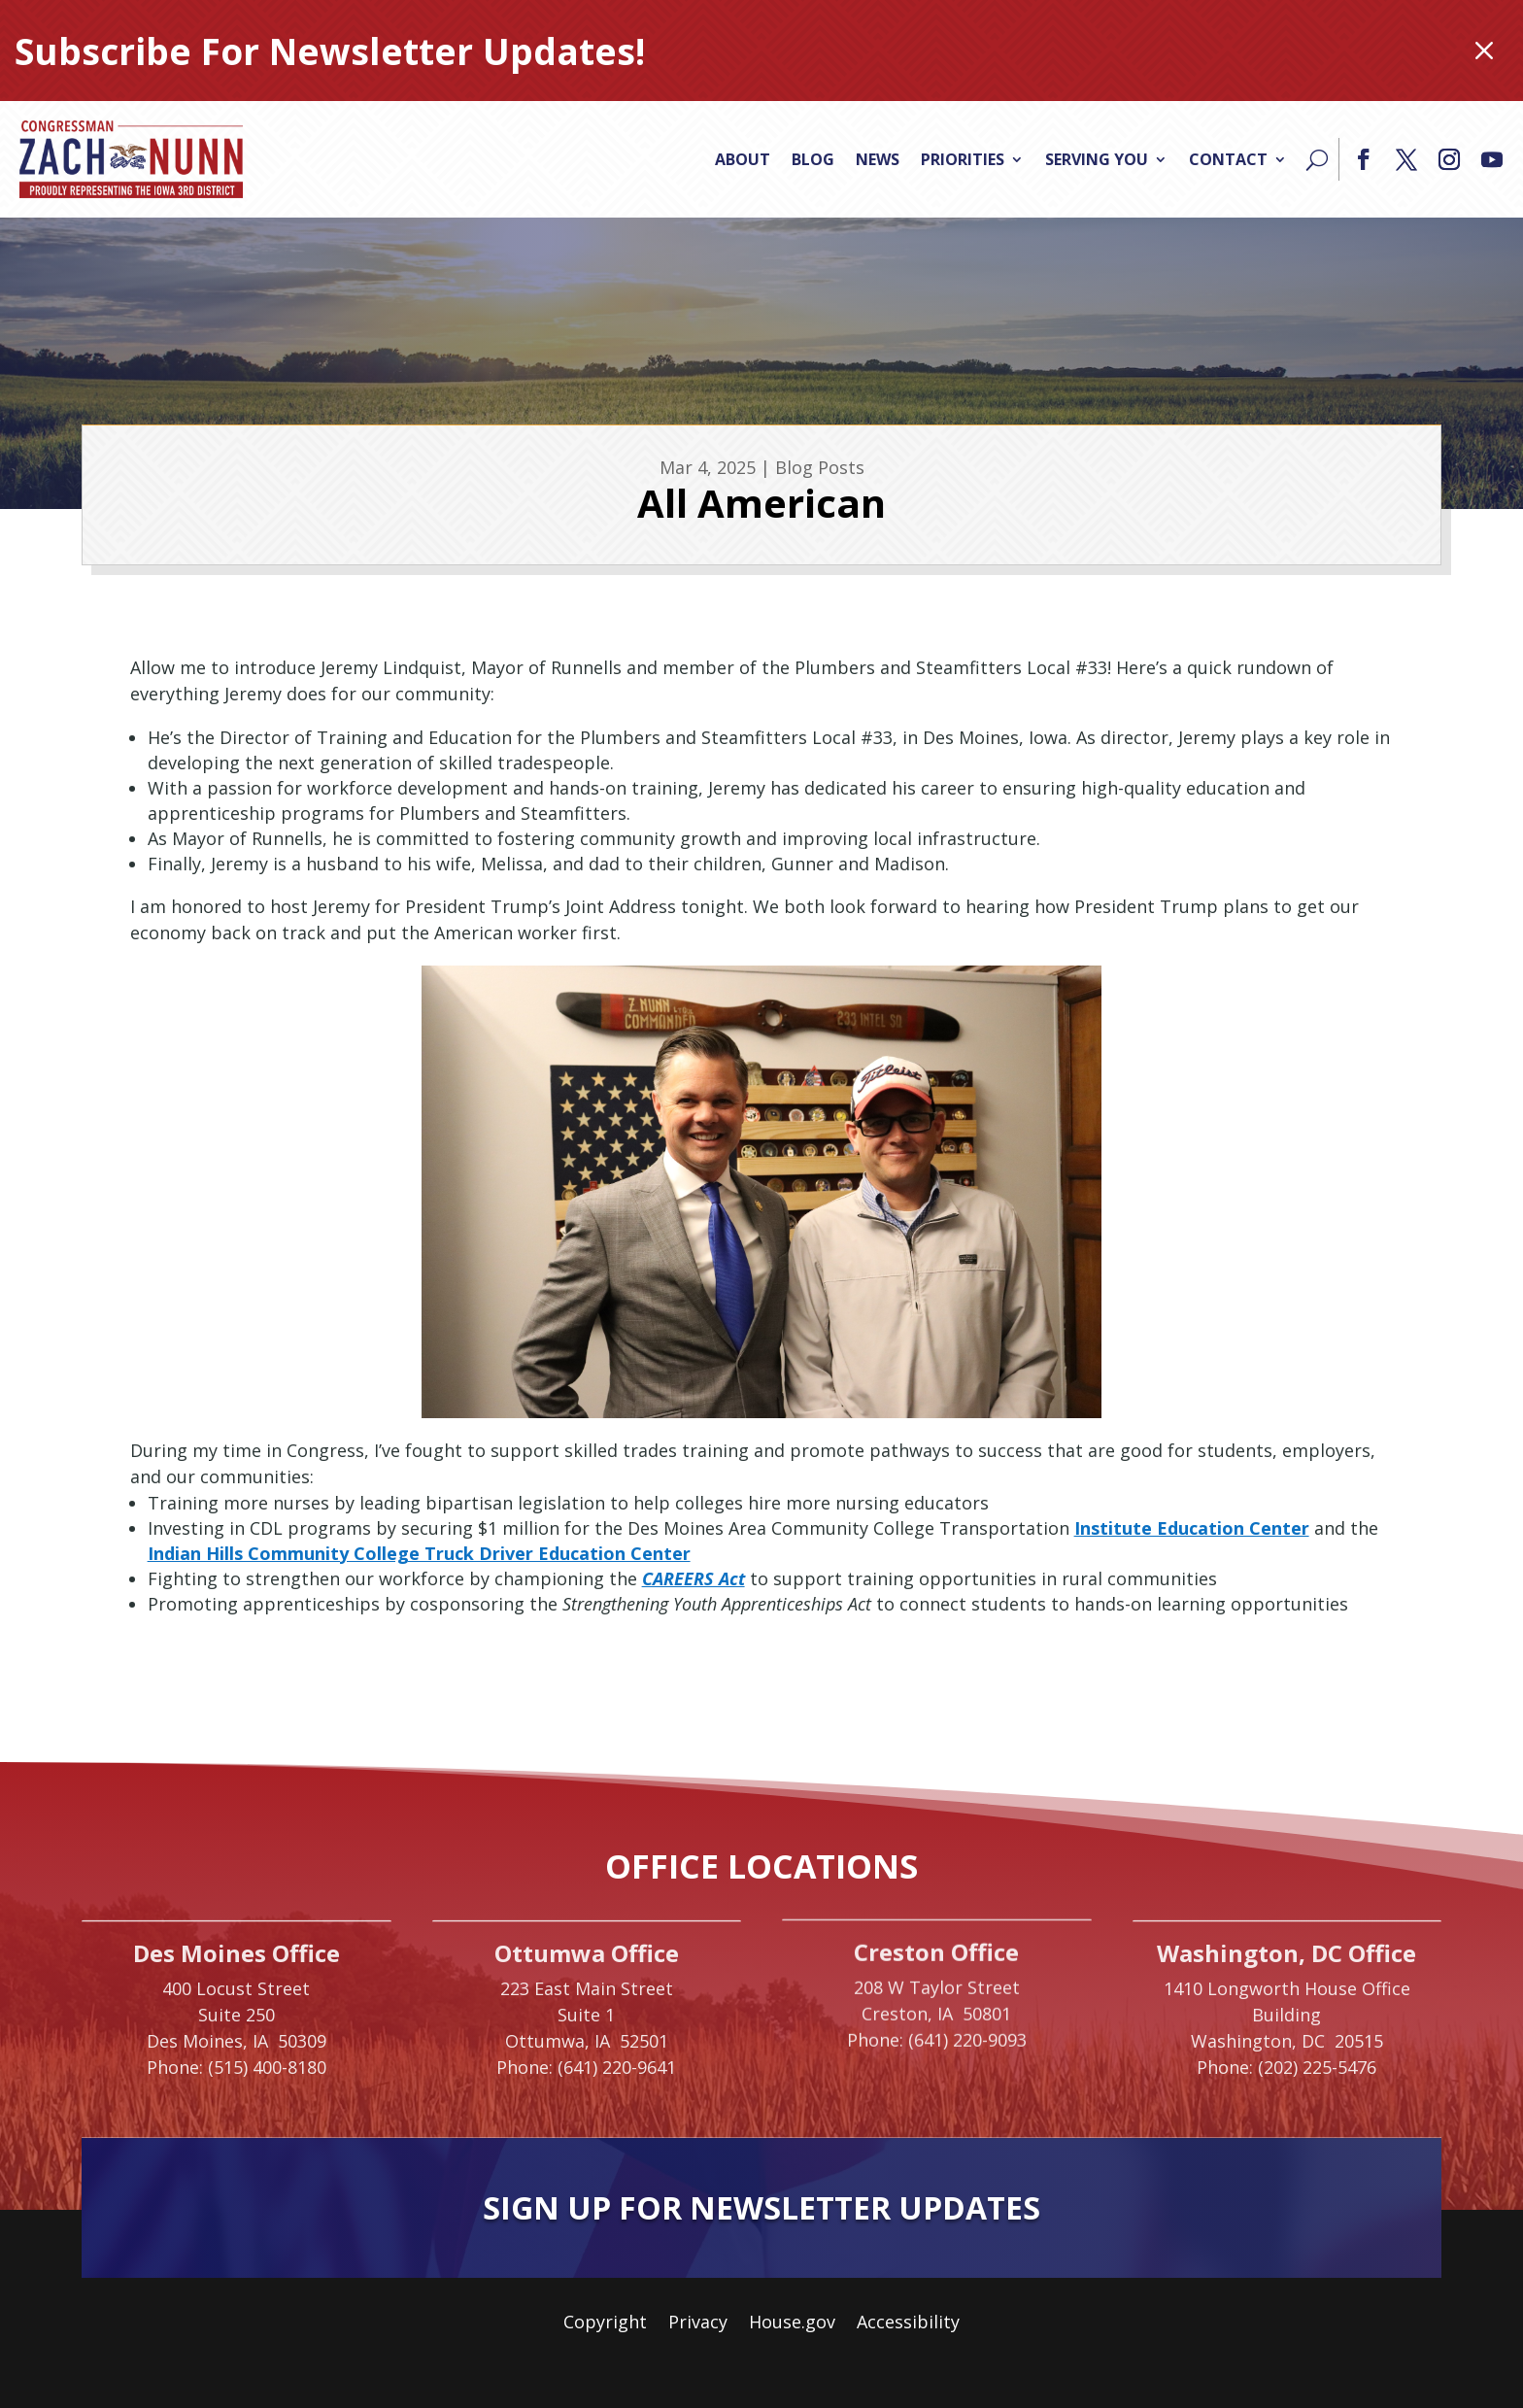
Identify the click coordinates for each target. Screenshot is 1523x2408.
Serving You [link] (1096, 159)
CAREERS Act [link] (693, 1578)
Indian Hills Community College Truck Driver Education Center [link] (419, 1553)
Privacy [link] (698, 2324)
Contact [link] (1228, 159)
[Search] (1317, 159)
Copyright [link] (605, 2324)
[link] (131, 159)
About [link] (742, 159)
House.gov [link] (792, 2324)
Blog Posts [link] (819, 467)
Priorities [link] (962, 159)
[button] (1363, 159)
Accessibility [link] (908, 2324)
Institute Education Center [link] (1191, 1528)
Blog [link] (813, 159)
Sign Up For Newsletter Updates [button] (761, 2207)
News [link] (877, 159)
